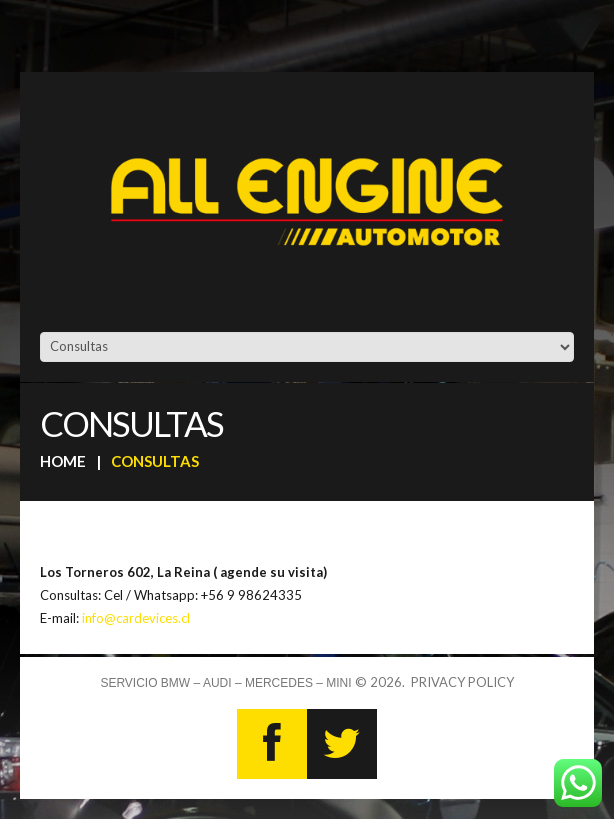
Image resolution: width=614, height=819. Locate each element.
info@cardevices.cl (136, 618)
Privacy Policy (462, 682)
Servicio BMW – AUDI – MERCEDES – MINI (225, 683)
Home (63, 461)
